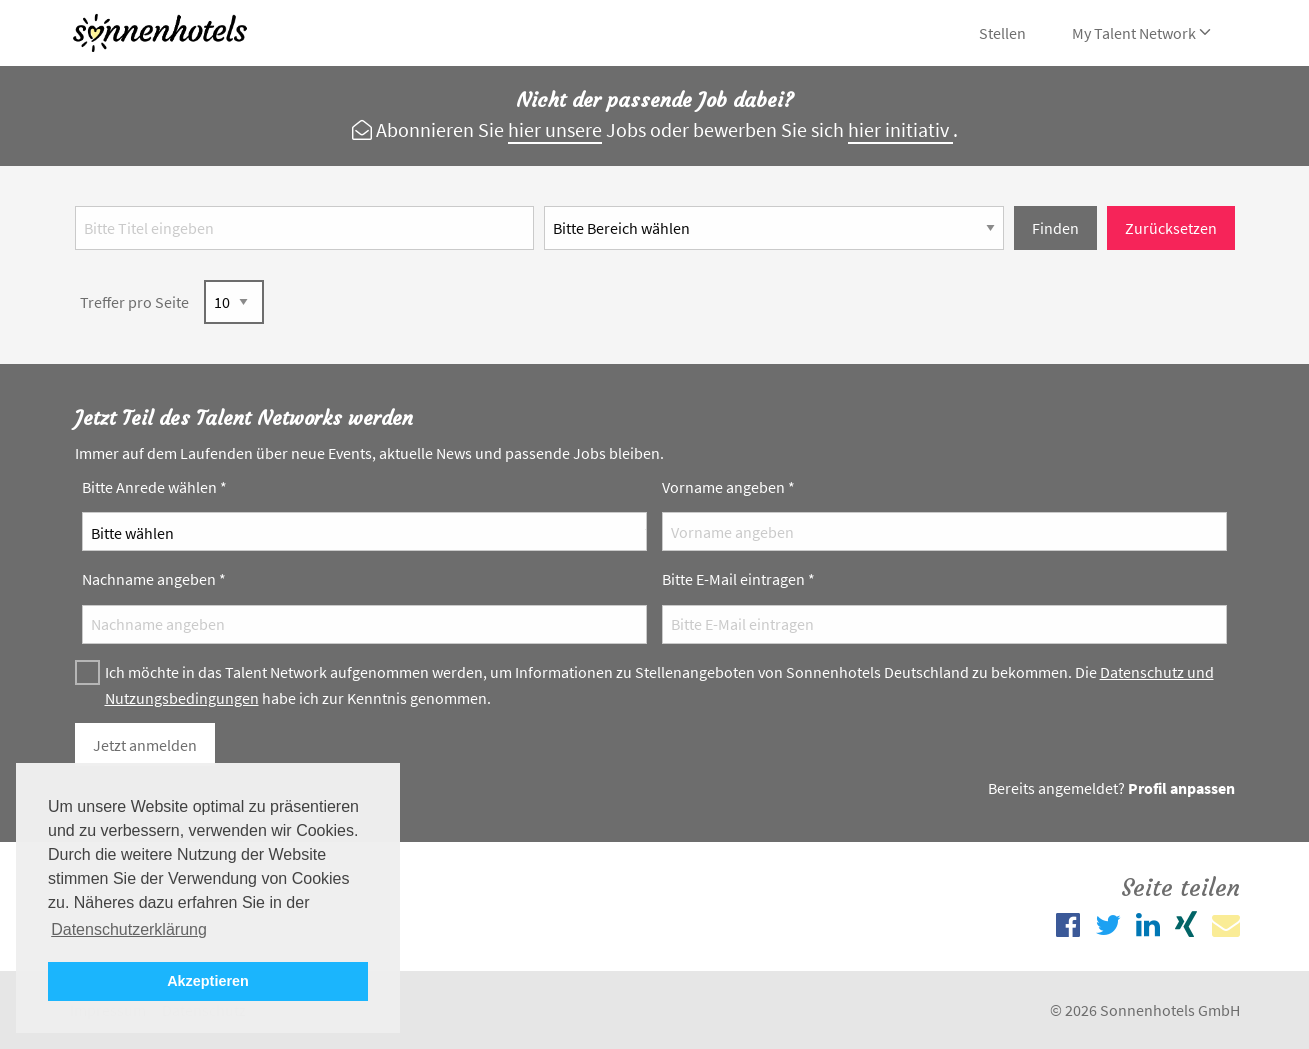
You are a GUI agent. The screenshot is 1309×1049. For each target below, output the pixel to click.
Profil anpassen (1181, 788)
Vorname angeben (728, 487)
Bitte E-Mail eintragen (738, 579)
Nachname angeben (154, 579)
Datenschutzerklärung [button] (129, 929)
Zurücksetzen (1171, 228)
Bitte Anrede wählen (154, 487)
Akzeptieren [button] (208, 981)
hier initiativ (900, 129)
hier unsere (555, 129)
